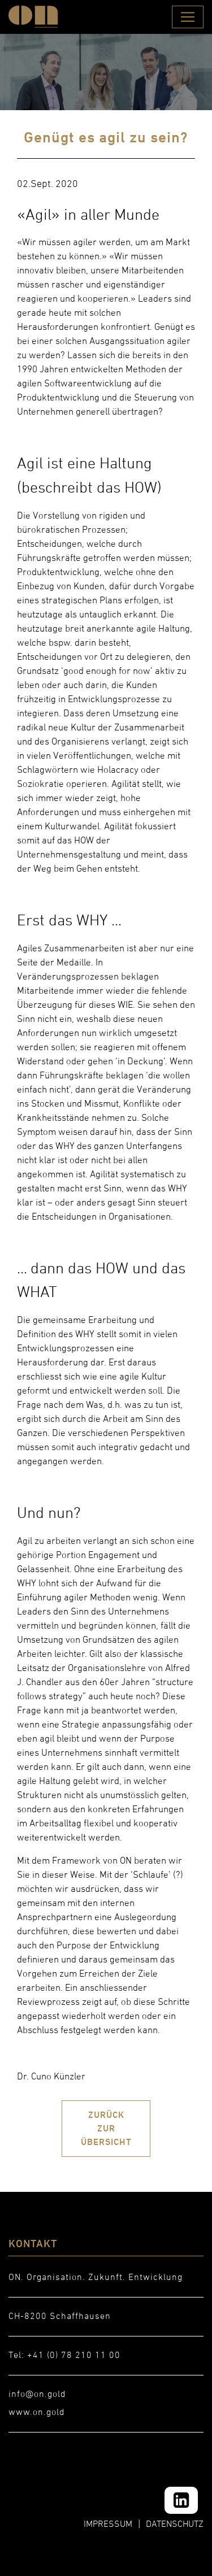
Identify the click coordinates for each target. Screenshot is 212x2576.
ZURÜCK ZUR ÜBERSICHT (106, 2128)
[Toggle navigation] (188, 17)
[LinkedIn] (181, 2500)
